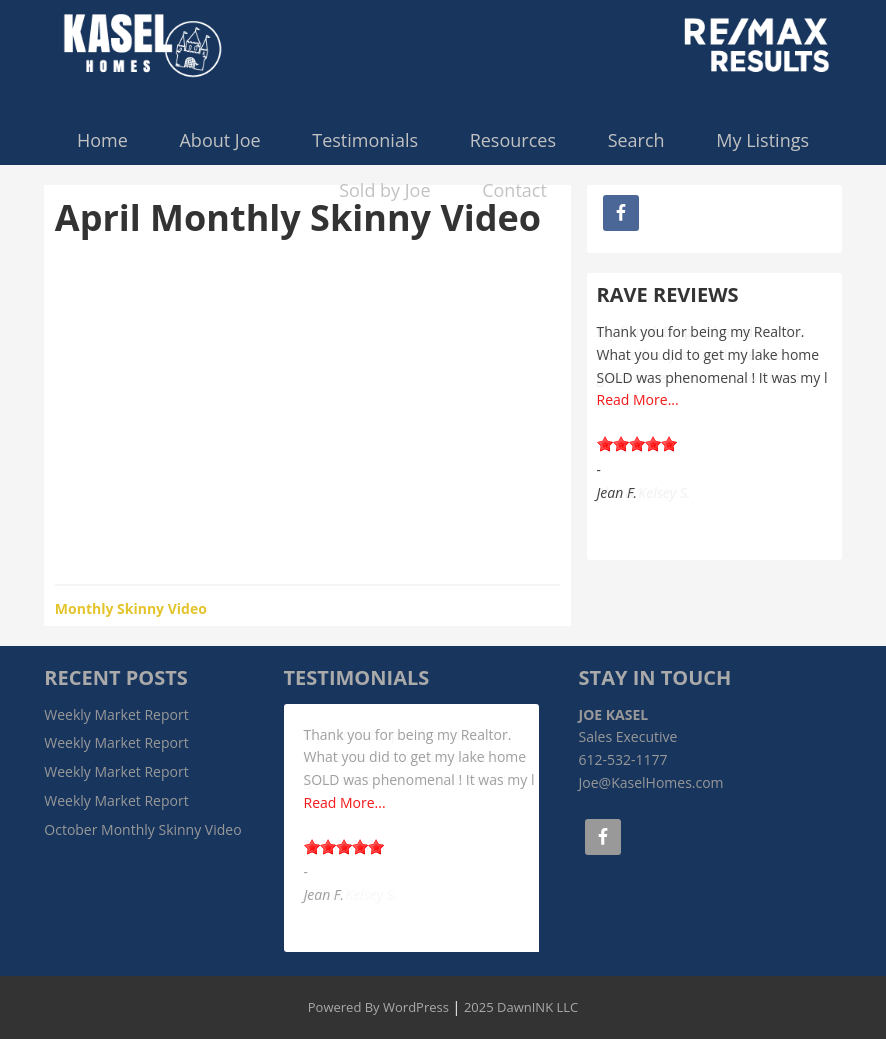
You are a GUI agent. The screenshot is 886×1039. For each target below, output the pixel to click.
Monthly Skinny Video (131, 608)
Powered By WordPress (378, 1007)
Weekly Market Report (116, 714)
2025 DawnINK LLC (521, 1007)
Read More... (638, 399)
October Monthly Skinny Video (142, 829)
